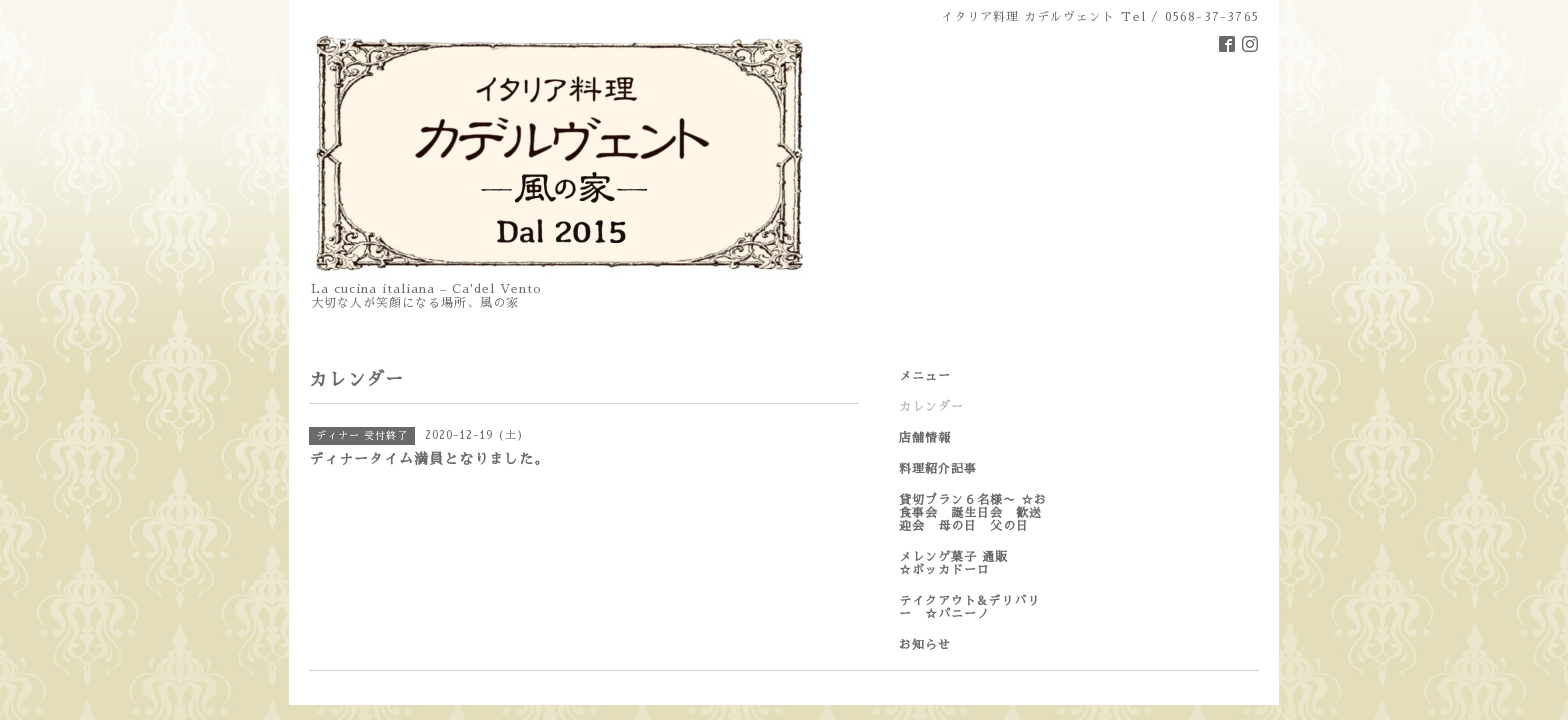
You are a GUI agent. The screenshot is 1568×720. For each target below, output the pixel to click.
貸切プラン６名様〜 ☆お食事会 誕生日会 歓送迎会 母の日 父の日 (973, 513)
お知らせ (925, 645)
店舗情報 (925, 438)
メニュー (925, 376)
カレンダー (931, 407)
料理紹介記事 (938, 469)
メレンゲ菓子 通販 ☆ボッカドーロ (973, 563)
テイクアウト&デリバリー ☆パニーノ (969, 607)
